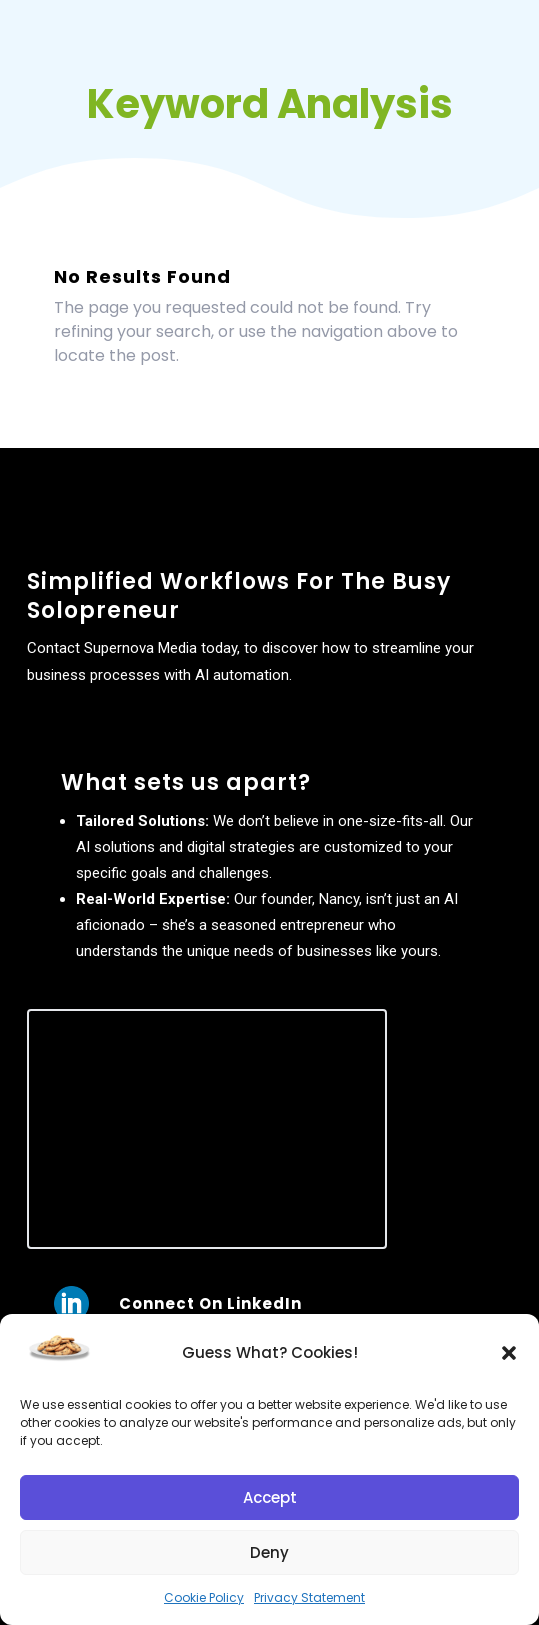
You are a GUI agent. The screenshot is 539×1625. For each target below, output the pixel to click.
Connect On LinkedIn (210, 1303)
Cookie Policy (204, 1597)
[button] (509, 1353)
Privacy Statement (309, 1597)
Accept (270, 1497)
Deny (269, 1552)
